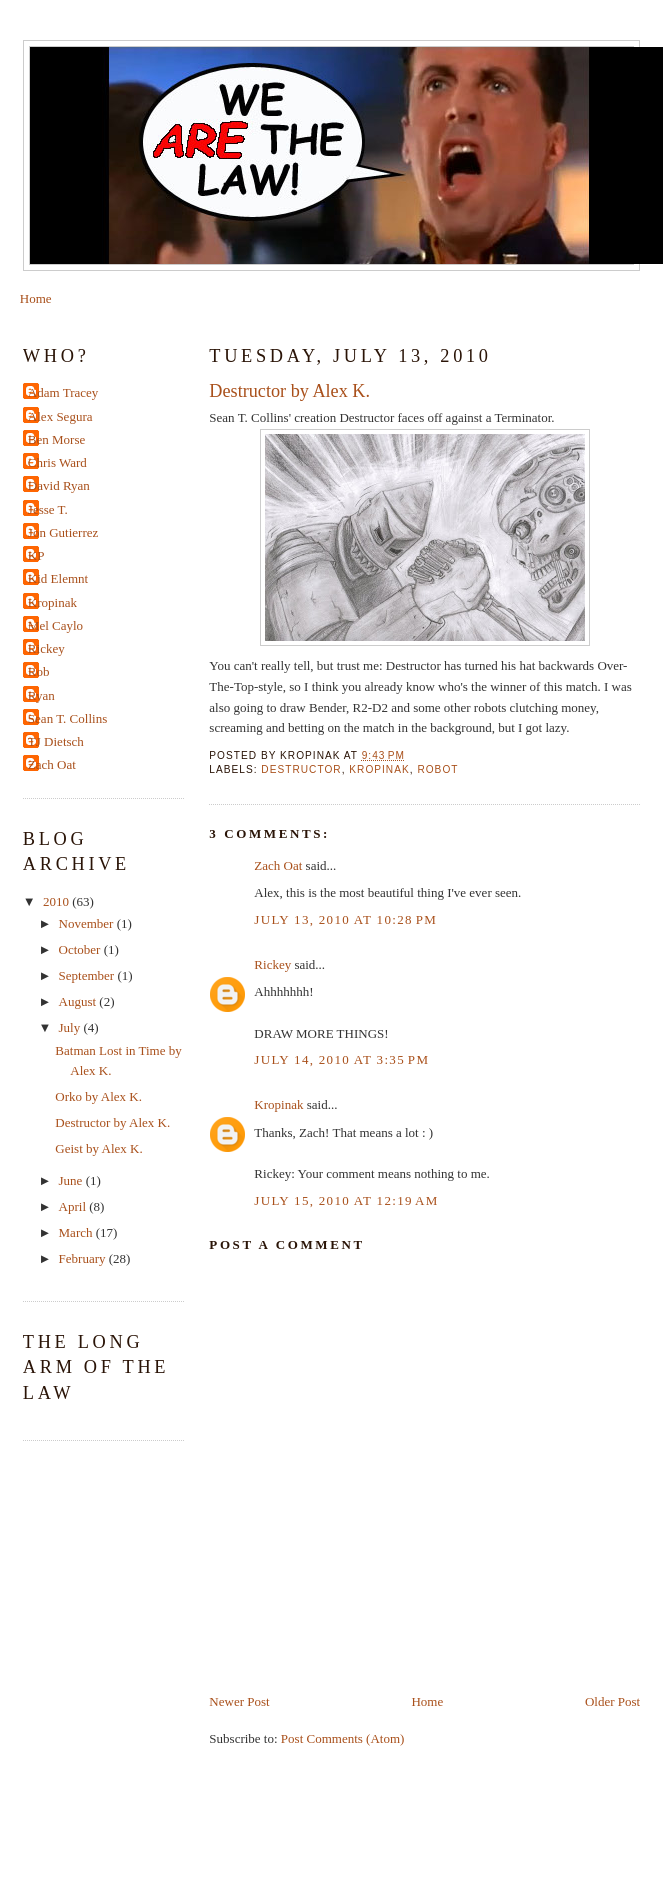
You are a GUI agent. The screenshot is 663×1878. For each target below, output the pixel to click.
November (88, 923)
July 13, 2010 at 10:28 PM (345, 919)
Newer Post (239, 1701)
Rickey (272, 964)
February (84, 1258)
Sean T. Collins (67, 718)
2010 (57, 901)
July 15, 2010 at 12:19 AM (346, 1200)
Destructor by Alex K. (289, 391)
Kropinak (278, 1104)
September (88, 975)
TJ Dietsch (56, 741)
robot (437, 769)
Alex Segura (60, 416)
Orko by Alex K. (98, 1096)
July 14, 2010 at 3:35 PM (341, 1059)
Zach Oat (278, 865)
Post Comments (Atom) (343, 1738)
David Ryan (59, 485)
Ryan (41, 695)
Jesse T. (48, 509)
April (74, 1206)
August (79, 1001)
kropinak (379, 769)
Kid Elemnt (58, 578)
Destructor (301, 769)
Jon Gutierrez (63, 532)
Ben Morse (56, 439)
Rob (39, 671)
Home (36, 298)
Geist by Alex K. (98, 1148)
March (77, 1232)
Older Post (612, 1701)
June (72, 1180)
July (71, 1027)
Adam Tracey (63, 392)
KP (36, 555)
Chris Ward (57, 462)
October (81, 949)
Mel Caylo (55, 625)
